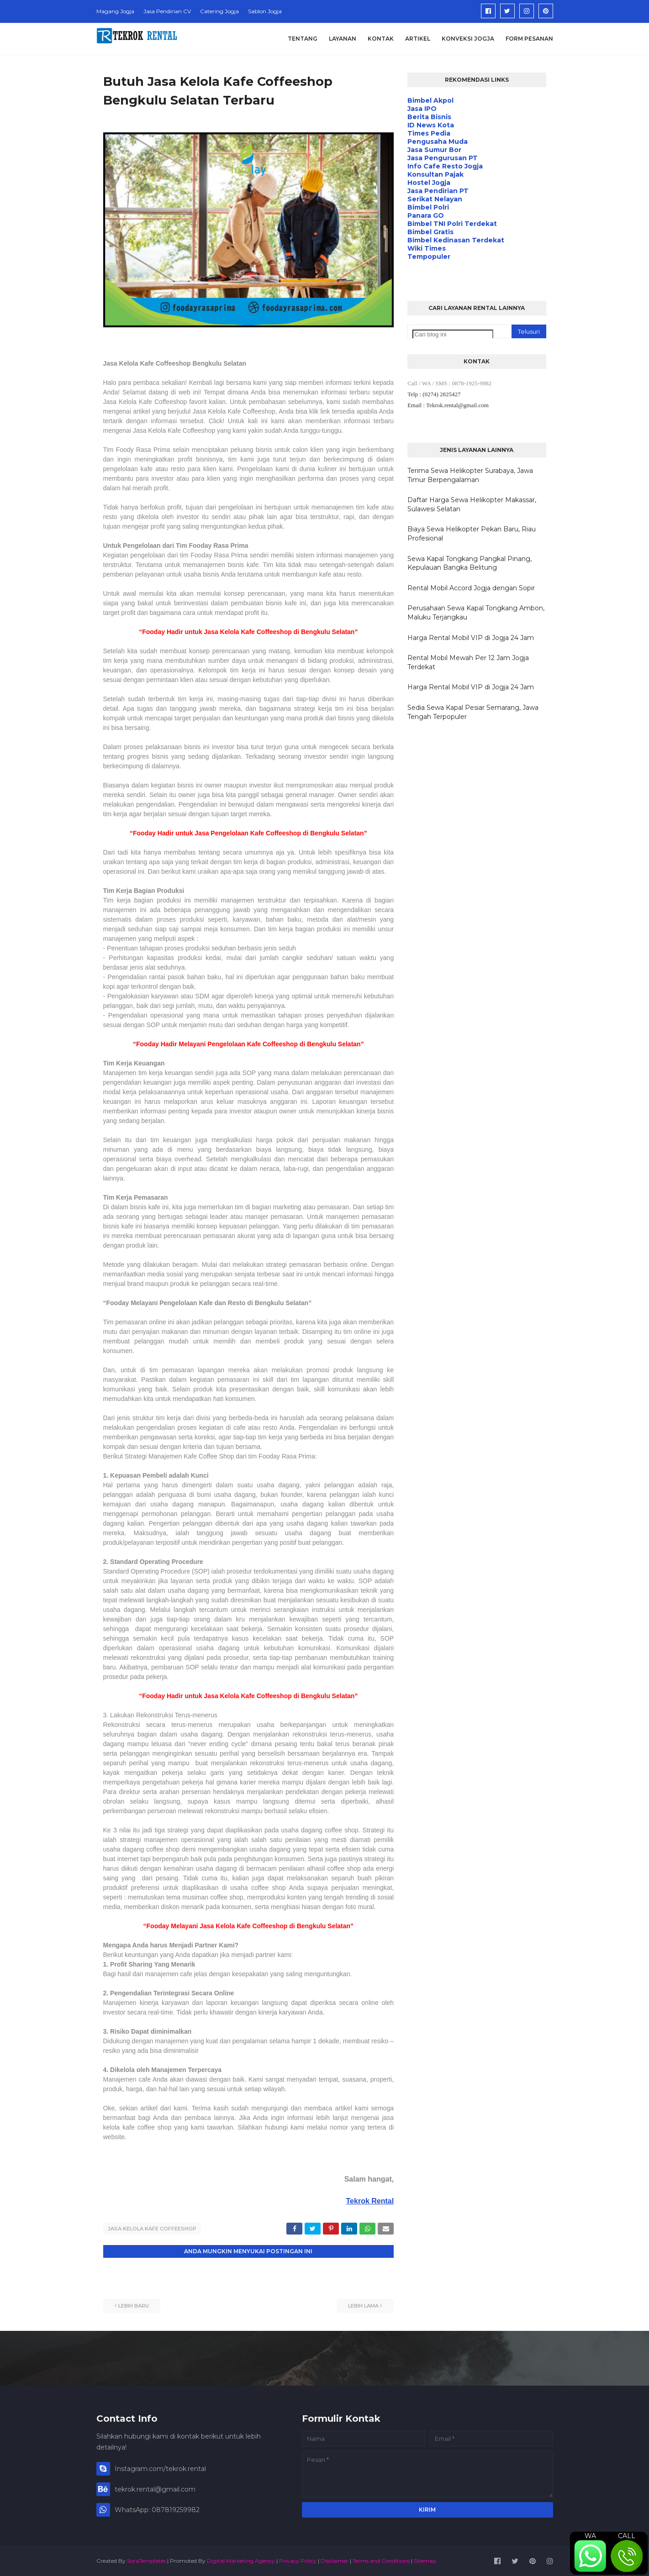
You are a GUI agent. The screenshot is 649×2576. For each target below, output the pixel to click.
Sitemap (425, 2559)
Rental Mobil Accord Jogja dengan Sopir (471, 588)
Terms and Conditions (381, 2559)
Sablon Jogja (265, 11)
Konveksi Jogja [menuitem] (468, 38)
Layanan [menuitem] (342, 38)
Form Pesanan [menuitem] (529, 38)
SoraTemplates (146, 2559)
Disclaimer (334, 2559)
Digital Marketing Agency (241, 2559)
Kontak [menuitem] (381, 38)
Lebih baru (133, 2304)
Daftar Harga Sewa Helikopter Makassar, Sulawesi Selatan (471, 504)
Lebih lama (363, 2304)
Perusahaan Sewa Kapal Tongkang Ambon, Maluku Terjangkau (475, 612)
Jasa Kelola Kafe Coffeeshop (152, 2228)
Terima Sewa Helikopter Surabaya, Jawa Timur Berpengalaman (470, 475)
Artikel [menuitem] (417, 38)
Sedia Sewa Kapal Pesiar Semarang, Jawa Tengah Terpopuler (472, 712)
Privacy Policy (298, 2559)
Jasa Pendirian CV (167, 11)
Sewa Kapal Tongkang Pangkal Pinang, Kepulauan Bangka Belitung (469, 563)
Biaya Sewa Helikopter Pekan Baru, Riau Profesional (471, 533)
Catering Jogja (219, 11)
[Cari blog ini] (452, 334)
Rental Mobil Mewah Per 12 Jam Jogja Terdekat (468, 662)
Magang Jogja (115, 11)
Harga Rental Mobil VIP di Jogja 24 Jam (470, 638)
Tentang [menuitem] (302, 38)
